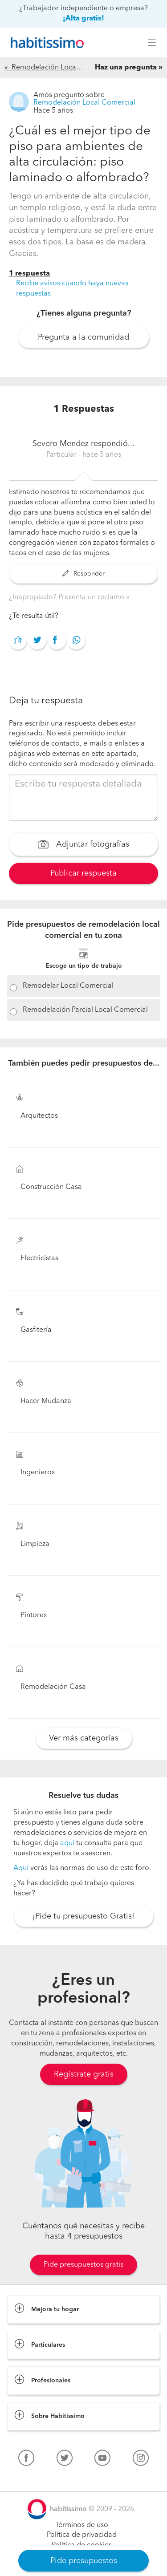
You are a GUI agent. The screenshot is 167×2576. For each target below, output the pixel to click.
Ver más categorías (83, 1738)
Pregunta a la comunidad (83, 337)
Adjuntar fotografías (83, 845)
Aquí (21, 1868)
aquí (67, 1843)
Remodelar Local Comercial (68, 986)
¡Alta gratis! (83, 18)
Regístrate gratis (84, 2074)
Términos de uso (81, 2525)
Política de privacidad (82, 2535)
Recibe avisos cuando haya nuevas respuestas (72, 288)
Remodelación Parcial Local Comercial (85, 1010)
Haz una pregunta (126, 67)
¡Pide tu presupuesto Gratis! (83, 1916)
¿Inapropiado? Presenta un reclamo (67, 597)
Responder (83, 574)
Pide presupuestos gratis (83, 2264)
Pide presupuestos (83, 2561)
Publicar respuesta (83, 873)
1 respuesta (29, 273)
